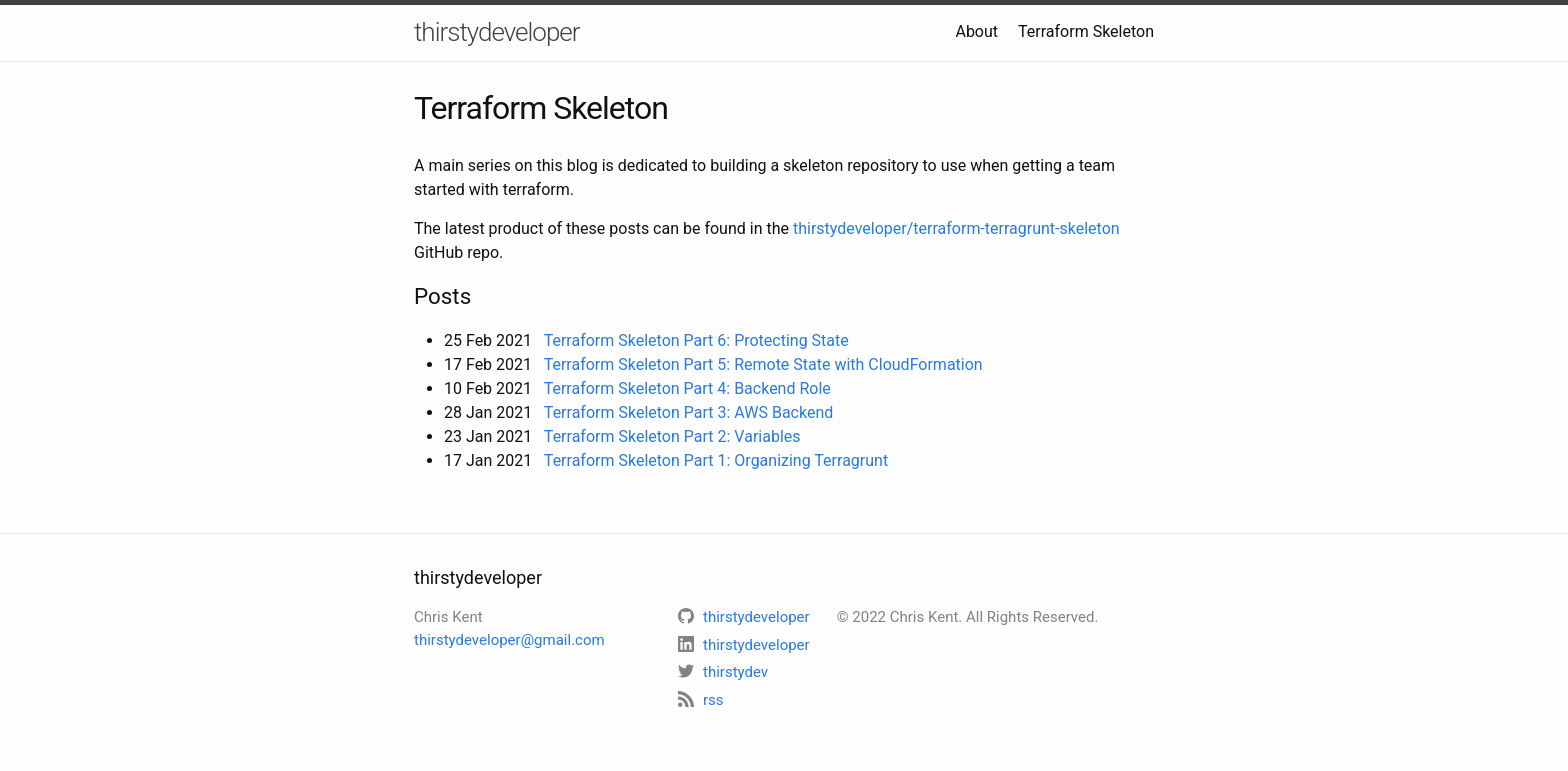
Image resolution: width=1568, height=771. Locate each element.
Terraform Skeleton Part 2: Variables (672, 436)
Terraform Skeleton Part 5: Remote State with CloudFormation (763, 364)
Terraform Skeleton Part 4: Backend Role (687, 388)
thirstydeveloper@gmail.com (509, 640)
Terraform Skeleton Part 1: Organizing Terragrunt (716, 460)
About (976, 31)
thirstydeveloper (496, 32)
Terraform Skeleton (1086, 31)
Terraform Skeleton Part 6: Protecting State (696, 340)
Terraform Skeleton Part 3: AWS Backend (688, 412)
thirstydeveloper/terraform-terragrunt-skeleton (956, 228)
